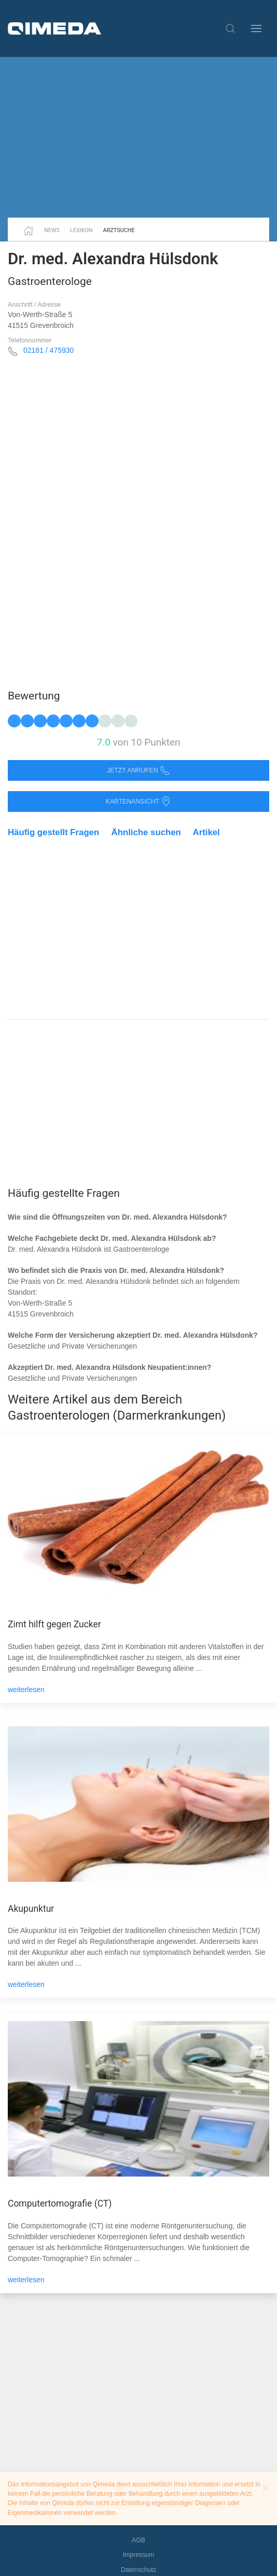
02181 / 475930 (48, 350)
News (52, 230)
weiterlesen (26, 1689)
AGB (138, 2540)
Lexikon (81, 230)
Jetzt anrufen (138, 770)
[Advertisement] (138, 137)
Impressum (139, 2554)
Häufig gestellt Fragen (53, 832)
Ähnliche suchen (146, 832)
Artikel (206, 832)
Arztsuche (119, 230)
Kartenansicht (138, 801)
